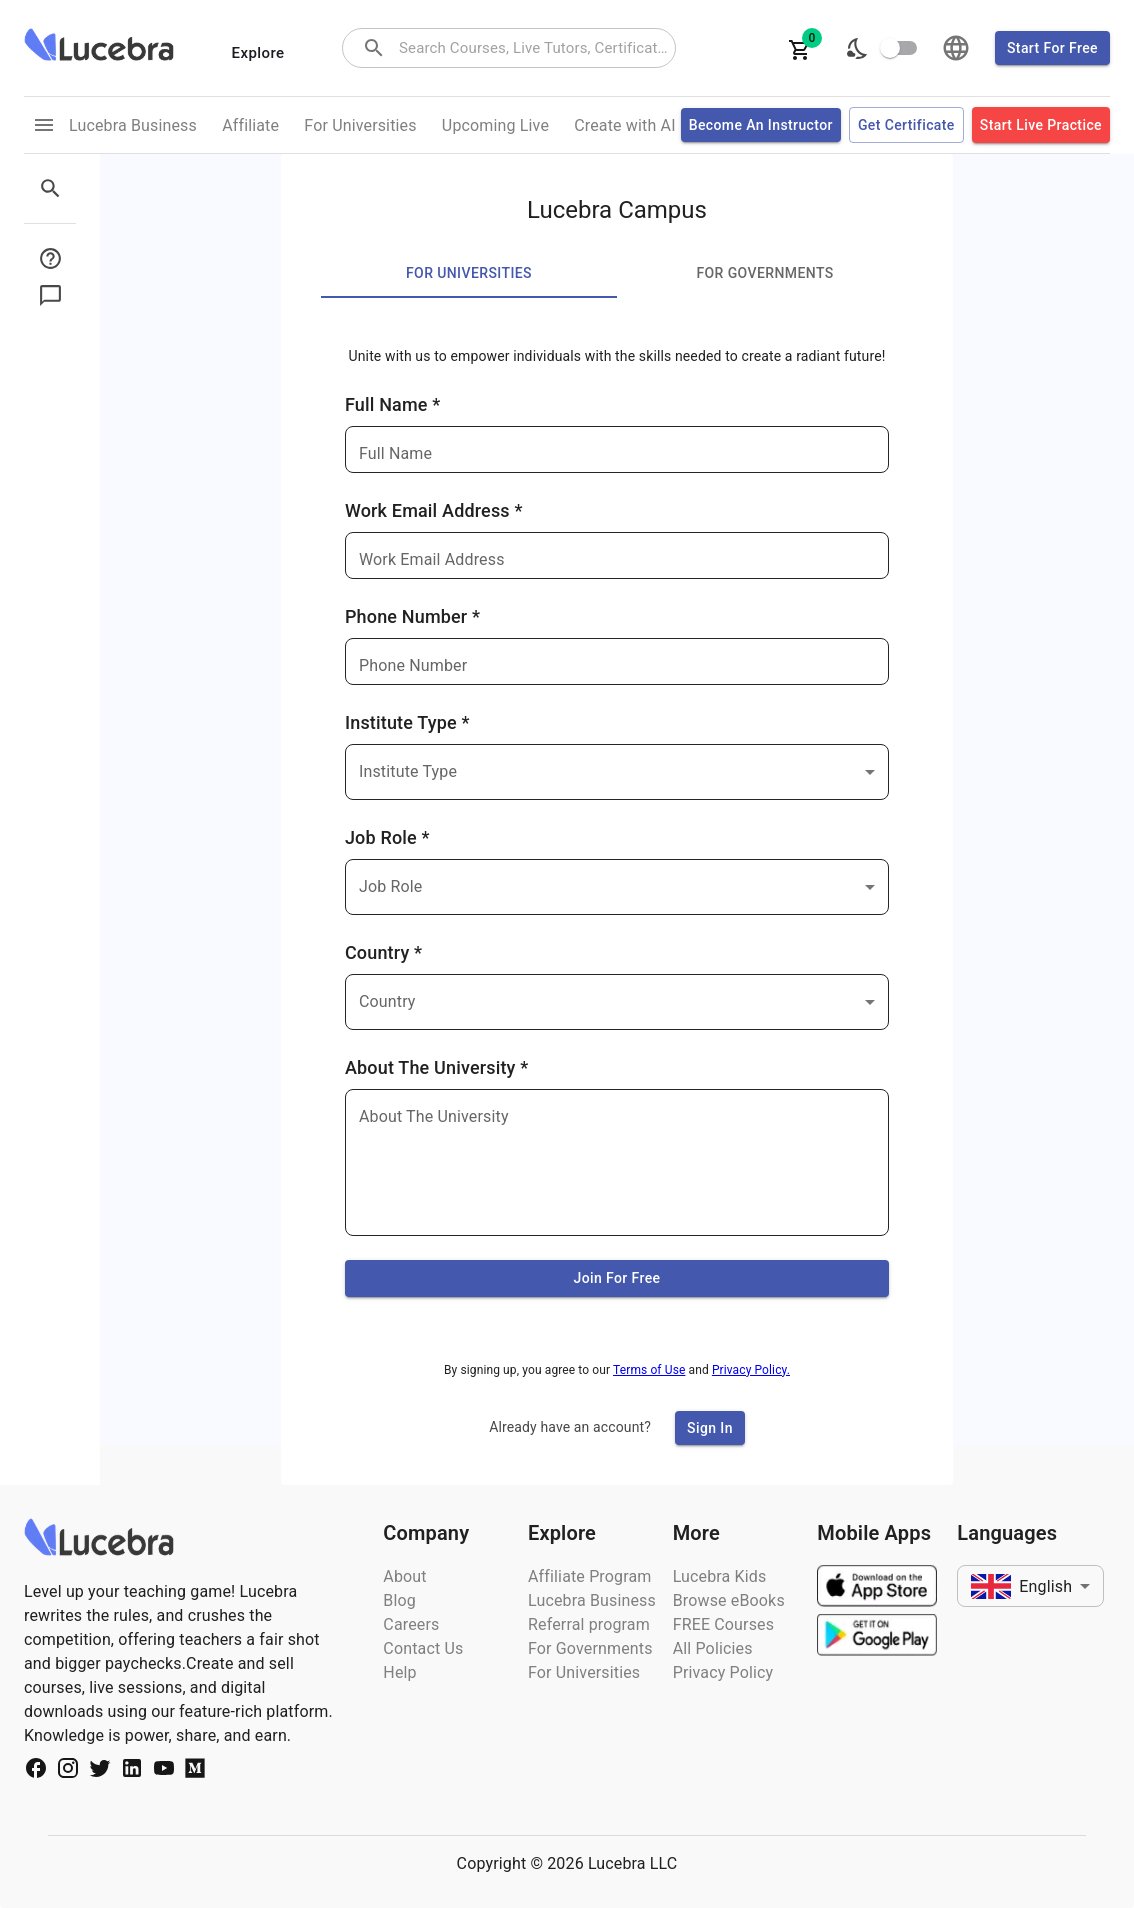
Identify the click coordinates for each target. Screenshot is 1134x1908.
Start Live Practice (1041, 125)
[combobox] (535, 48)
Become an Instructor (761, 125)
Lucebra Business (592, 1600)
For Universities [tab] (469, 274)
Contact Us (423, 1648)
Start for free (1052, 48)
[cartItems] (800, 48)
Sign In (710, 1428)
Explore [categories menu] (258, 53)
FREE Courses (723, 1624)
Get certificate (906, 125)
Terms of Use (649, 1370)
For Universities (584, 1672)
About (404, 1576)
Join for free (617, 1278)
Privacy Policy (723, 1672)
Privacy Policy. (751, 1370)
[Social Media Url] (36, 1771)
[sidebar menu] (56, 188)
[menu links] (44, 125)
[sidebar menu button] (56, 258)
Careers (411, 1624)
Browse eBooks (729, 1600)
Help (399, 1672)
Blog (399, 1600)
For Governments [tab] (765, 274)
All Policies (713, 1648)
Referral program (589, 1624)
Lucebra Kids (720, 1576)
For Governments (590, 1648)
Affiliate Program (590, 1576)
